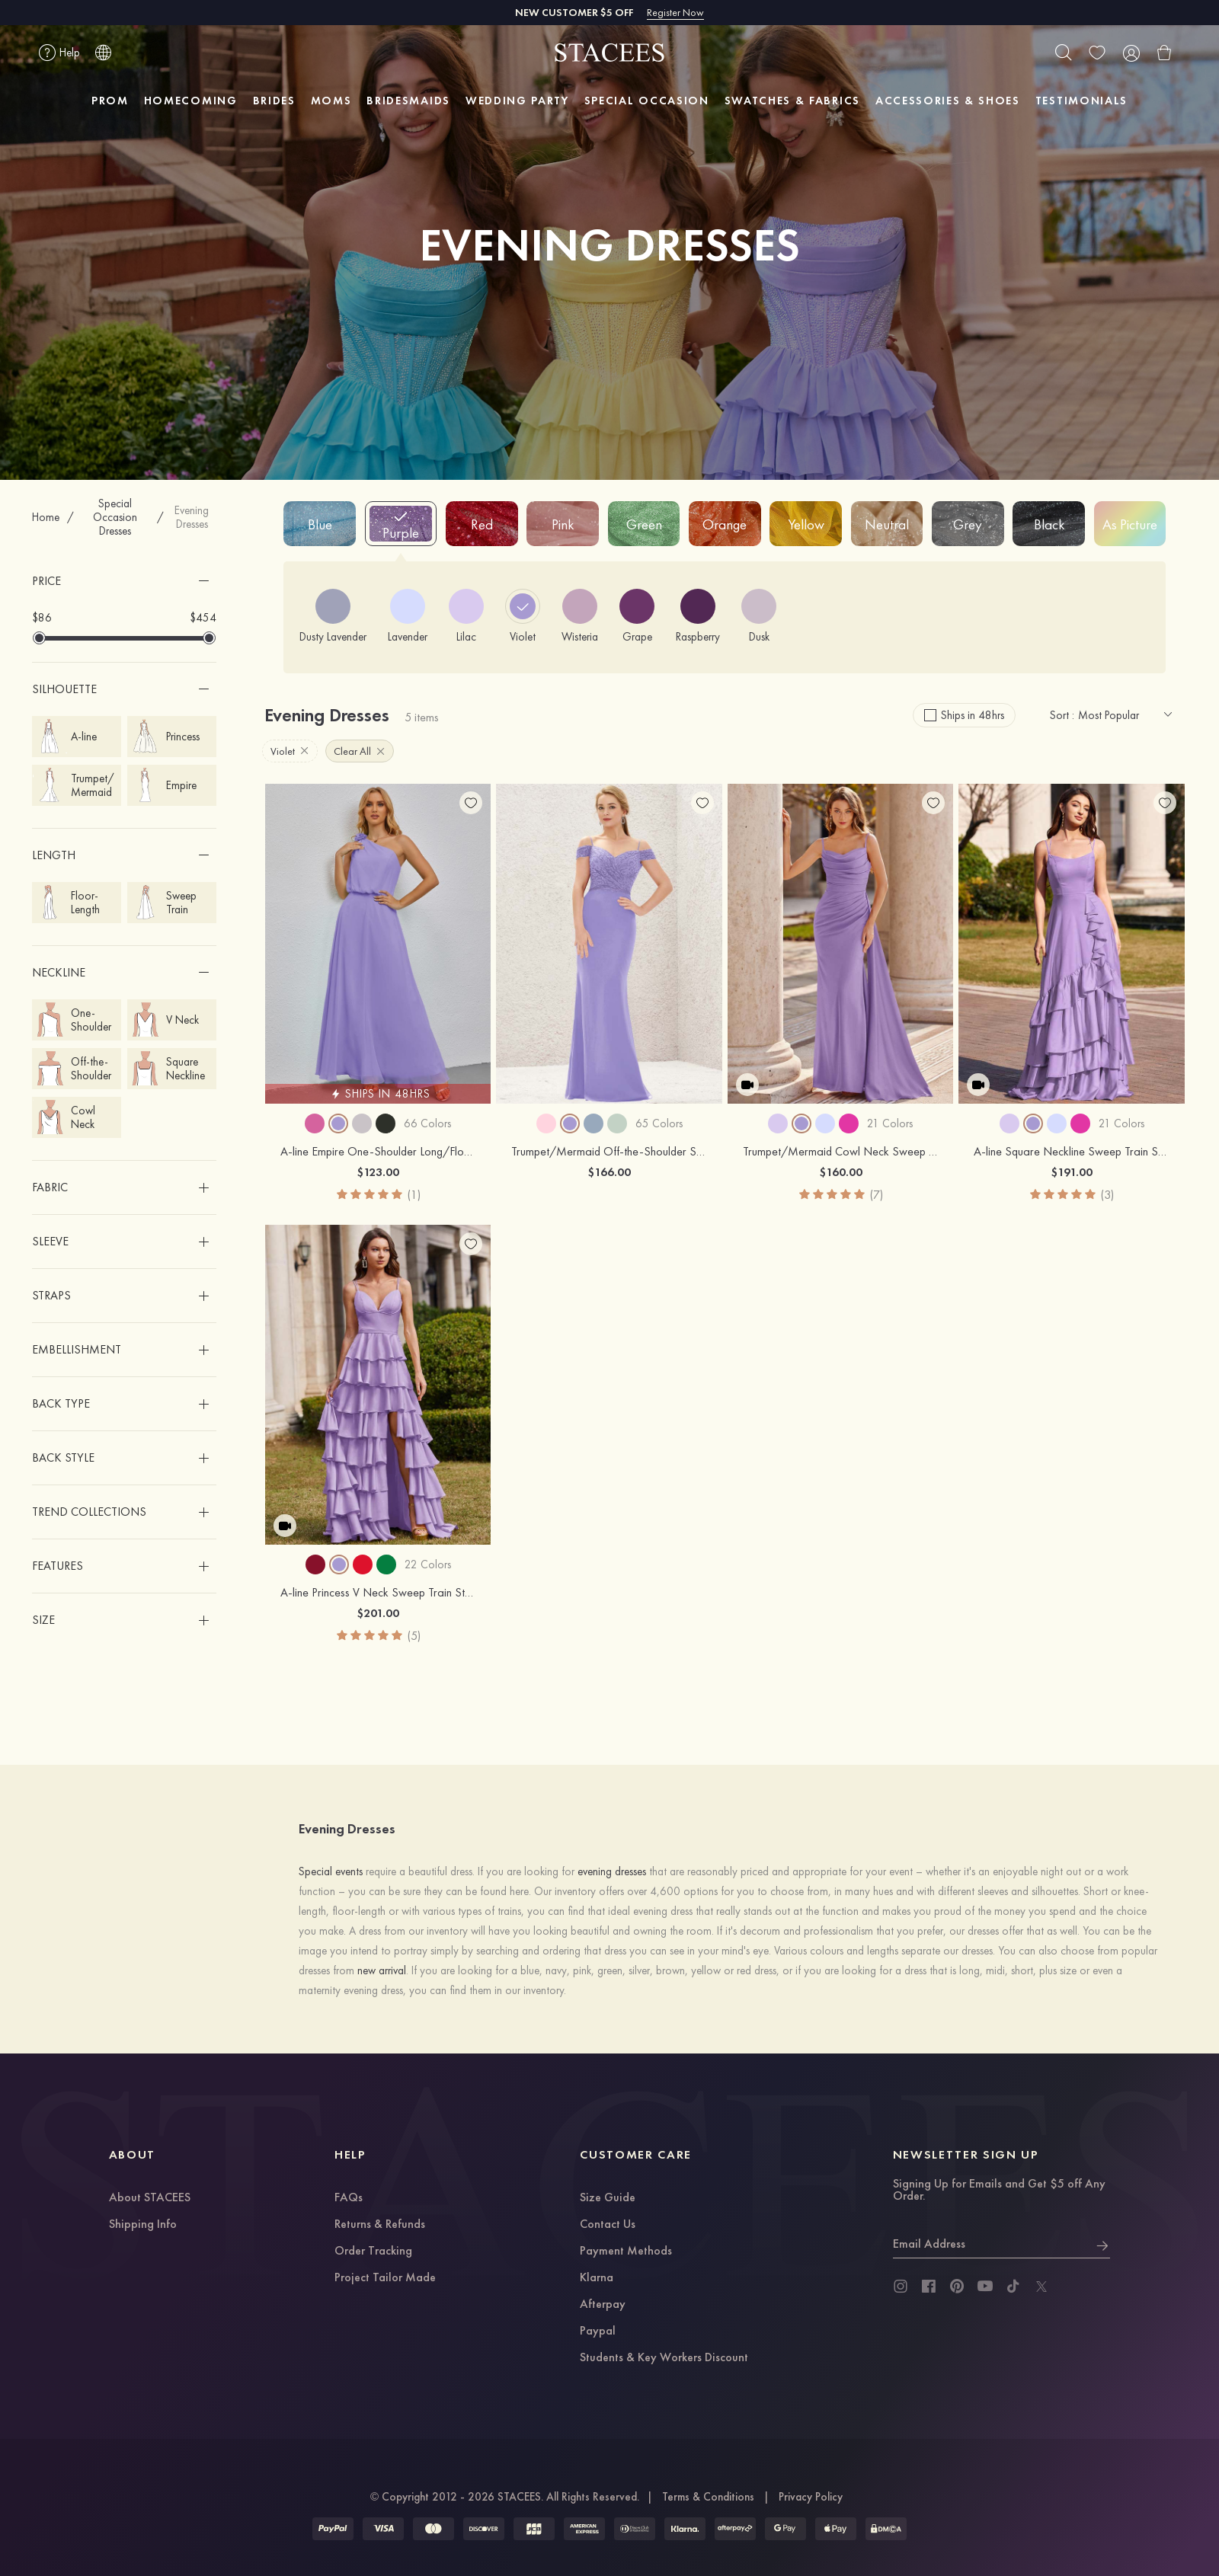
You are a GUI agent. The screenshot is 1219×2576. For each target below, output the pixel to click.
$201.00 (378, 1613)
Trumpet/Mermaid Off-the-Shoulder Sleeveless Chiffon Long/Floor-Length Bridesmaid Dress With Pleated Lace (609, 1151)
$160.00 (840, 1172)
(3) (1107, 1195)
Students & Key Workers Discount (664, 2358)
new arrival (381, 1970)
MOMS (331, 100)
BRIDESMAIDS (408, 100)
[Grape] (636, 616)
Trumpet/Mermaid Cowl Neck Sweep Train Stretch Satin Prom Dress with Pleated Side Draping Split (841, 1151)
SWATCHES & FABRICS (792, 100)
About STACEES (149, 2198)
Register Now (675, 12)
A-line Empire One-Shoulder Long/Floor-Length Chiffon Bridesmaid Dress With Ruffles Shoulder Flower (378, 1151)
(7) (876, 1195)
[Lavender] (407, 616)
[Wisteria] (580, 616)
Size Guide (607, 2198)
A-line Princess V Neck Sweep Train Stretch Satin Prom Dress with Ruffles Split (378, 1592)
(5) (414, 1636)
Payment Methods (626, 2251)
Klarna (596, 2278)
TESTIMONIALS (1081, 100)
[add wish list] (470, 802)
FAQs (348, 2198)
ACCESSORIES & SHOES (947, 100)
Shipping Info (143, 2225)
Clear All (359, 751)
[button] (124, 581)
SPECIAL (646, 100)
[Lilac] (466, 616)
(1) (414, 1195)
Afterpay (602, 2305)
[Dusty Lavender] (332, 616)
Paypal (598, 2331)
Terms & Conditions (708, 2496)
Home (45, 517)
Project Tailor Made (385, 2278)
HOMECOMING (191, 100)
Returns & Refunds (379, 2225)
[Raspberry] (698, 616)
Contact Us (607, 2225)
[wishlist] (1097, 52)
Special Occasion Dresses (115, 517)
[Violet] (522, 616)
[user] (1130, 52)
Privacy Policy (811, 2496)
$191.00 (1072, 1172)
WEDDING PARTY (517, 100)
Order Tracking (373, 2251)
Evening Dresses (191, 517)
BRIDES (274, 100)
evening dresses (612, 1871)
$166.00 (609, 1172)
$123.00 (378, 1172)
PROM (110, 100)
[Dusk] (758, 616)
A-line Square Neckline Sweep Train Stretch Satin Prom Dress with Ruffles (1071, 1151)
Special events (331, 1871)
